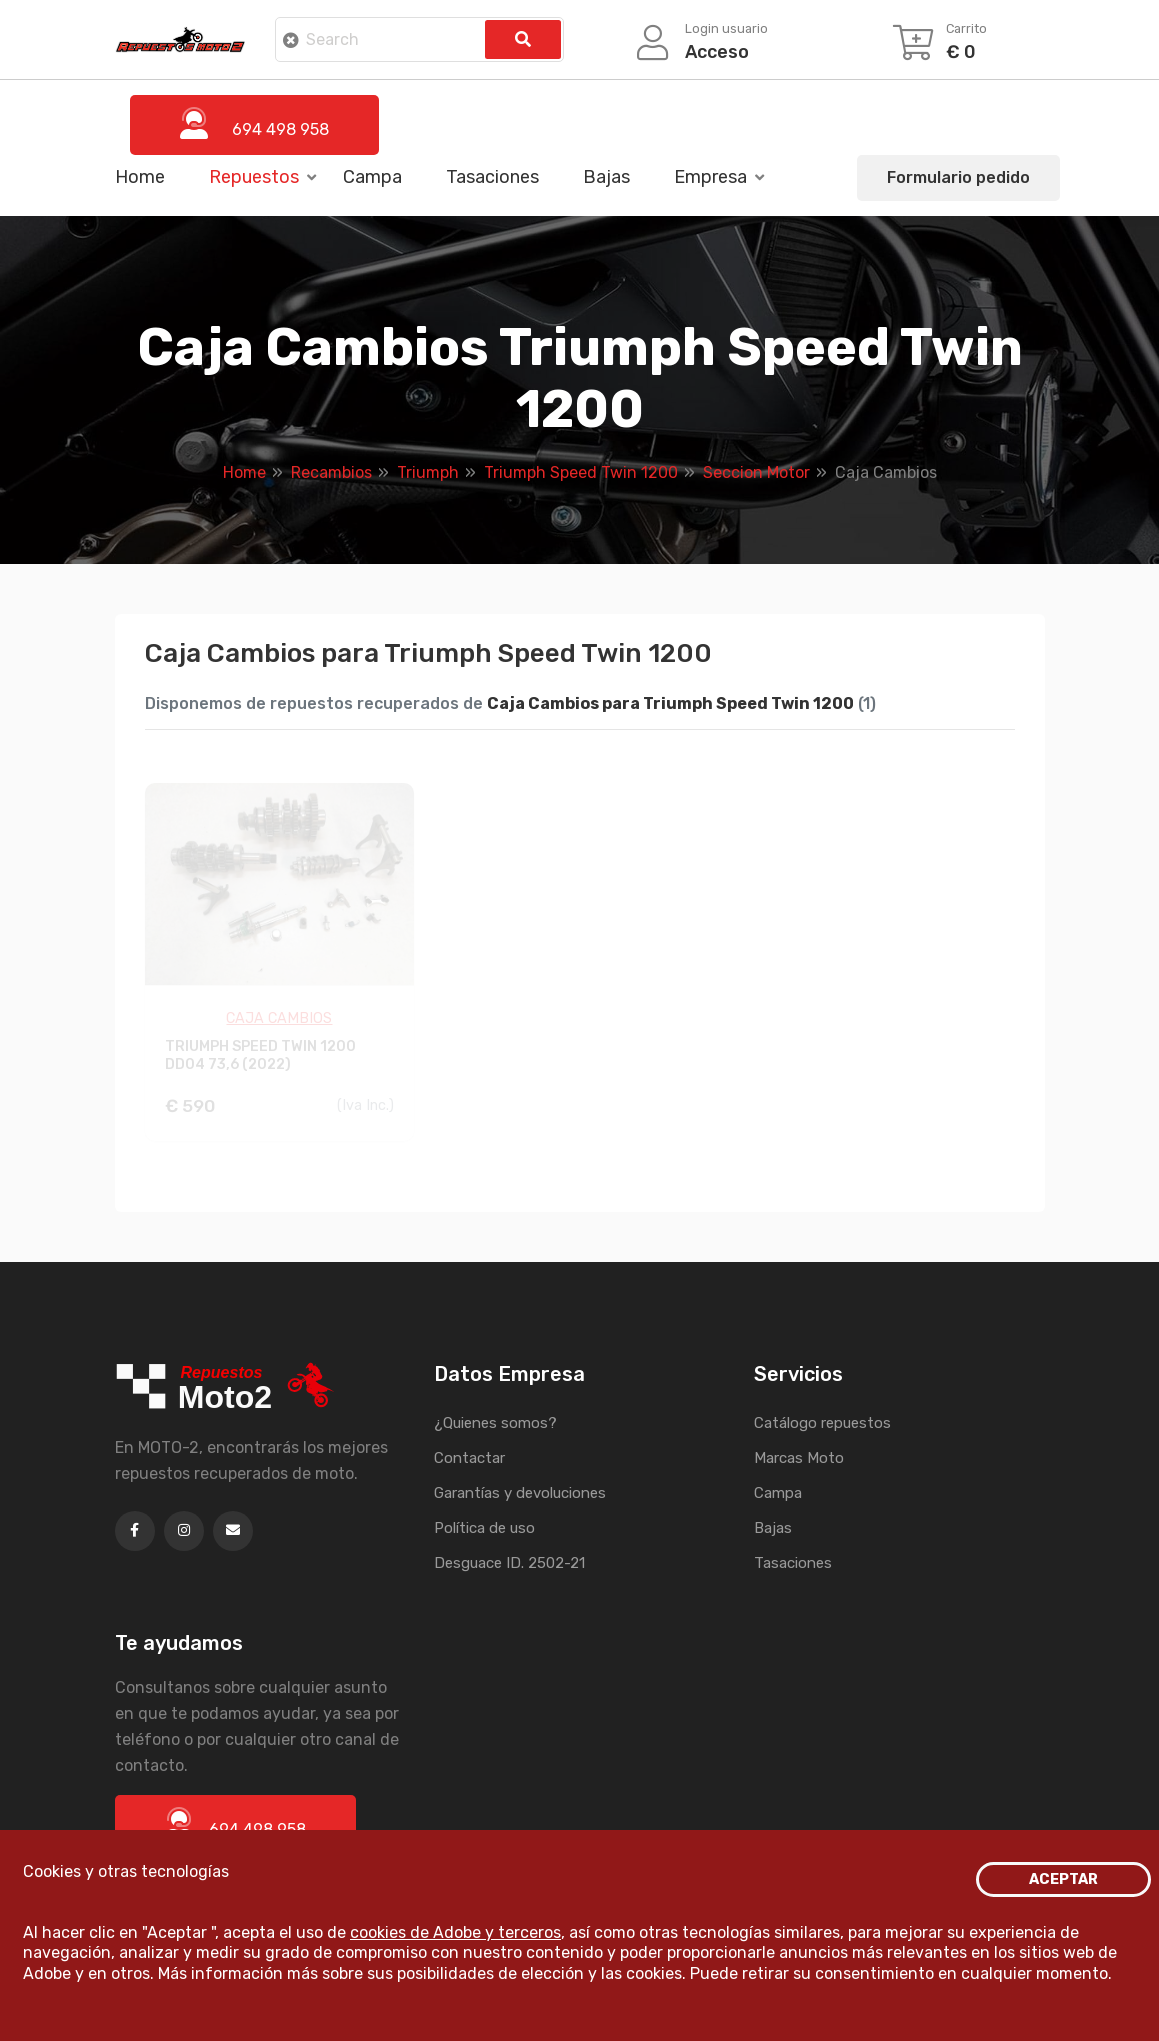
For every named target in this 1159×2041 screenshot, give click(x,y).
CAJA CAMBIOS (279, 1021)
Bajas (606, 177)
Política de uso (484, 1528)
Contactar (469, 1458)
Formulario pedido (958, 177)
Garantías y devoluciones (520, 1493)
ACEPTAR (1063, 1879)
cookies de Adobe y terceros (455, 1932)
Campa (372, 177)
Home (140, 177)
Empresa (710, 177)
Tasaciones (492, 177)
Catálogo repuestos (822, 1423)
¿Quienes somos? (495, 1423)
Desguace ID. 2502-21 (509, 1563)
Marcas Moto (799, 1458)
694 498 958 (235, 1823)
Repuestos (254, 177)
